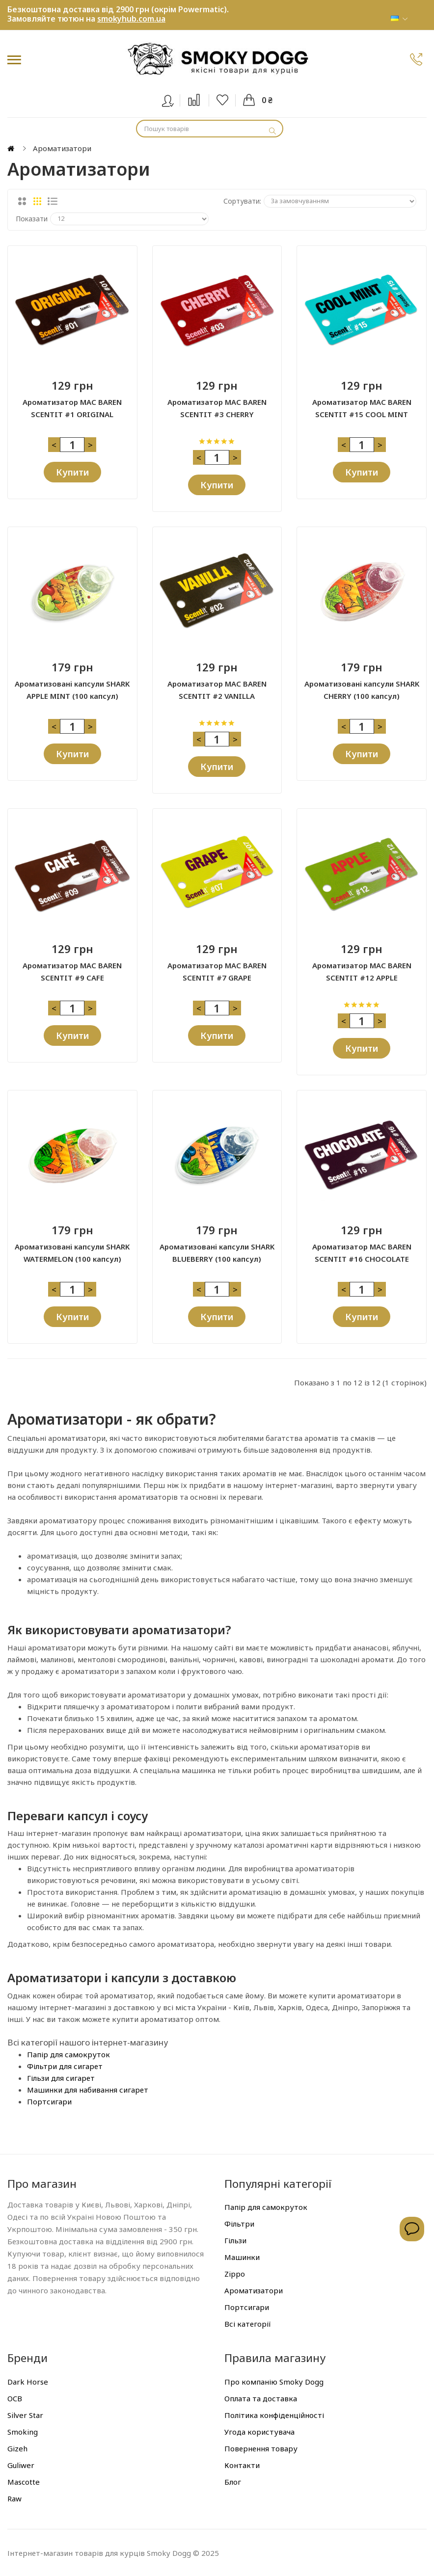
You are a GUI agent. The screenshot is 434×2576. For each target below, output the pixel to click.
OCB (14, 2398)
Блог (232, 2481)
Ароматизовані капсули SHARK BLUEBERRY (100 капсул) (217, 1253)
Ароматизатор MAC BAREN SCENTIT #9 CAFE (72, 971)
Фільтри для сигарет (65, 2066)
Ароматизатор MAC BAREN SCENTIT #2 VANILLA (217, 690)
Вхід (174, 98)
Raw (14, 2498)
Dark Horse (27, 2381)
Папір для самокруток (68, 2054)
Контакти (242, 2465)
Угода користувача (259, 2431)
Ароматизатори (253, 2290)
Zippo (234, 2274)
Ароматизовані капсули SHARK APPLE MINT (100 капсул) (72, 690)
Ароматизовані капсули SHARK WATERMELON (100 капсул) (72, 1253)
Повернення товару (261, 2448)
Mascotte (23, 2481)
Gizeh (17, 2448)
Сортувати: (242, 201)
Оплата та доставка (260, 2398)
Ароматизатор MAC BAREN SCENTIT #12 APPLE (361, 971)
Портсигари (49, 2101)
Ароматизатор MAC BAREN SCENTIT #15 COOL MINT (361, 408)
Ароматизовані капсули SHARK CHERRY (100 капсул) (361, 690)
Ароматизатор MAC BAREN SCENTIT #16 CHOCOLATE (361, 1253)
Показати (32, 218)
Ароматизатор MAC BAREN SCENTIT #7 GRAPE (217, 971)
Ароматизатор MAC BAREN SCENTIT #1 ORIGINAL (72, 408)
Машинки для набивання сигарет (87, 2089)
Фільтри (239, 2224)
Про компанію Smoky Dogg (274, 2381)
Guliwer (20, 2465)
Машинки (242, 2257)
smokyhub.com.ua (131, 18)
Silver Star (25, 2414)
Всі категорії (247, 2324)
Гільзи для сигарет (61, 2077)
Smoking (22, 2431)
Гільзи (235, 2240)
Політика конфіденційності (274, 2414)
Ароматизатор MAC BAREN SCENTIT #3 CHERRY (217, 408)
